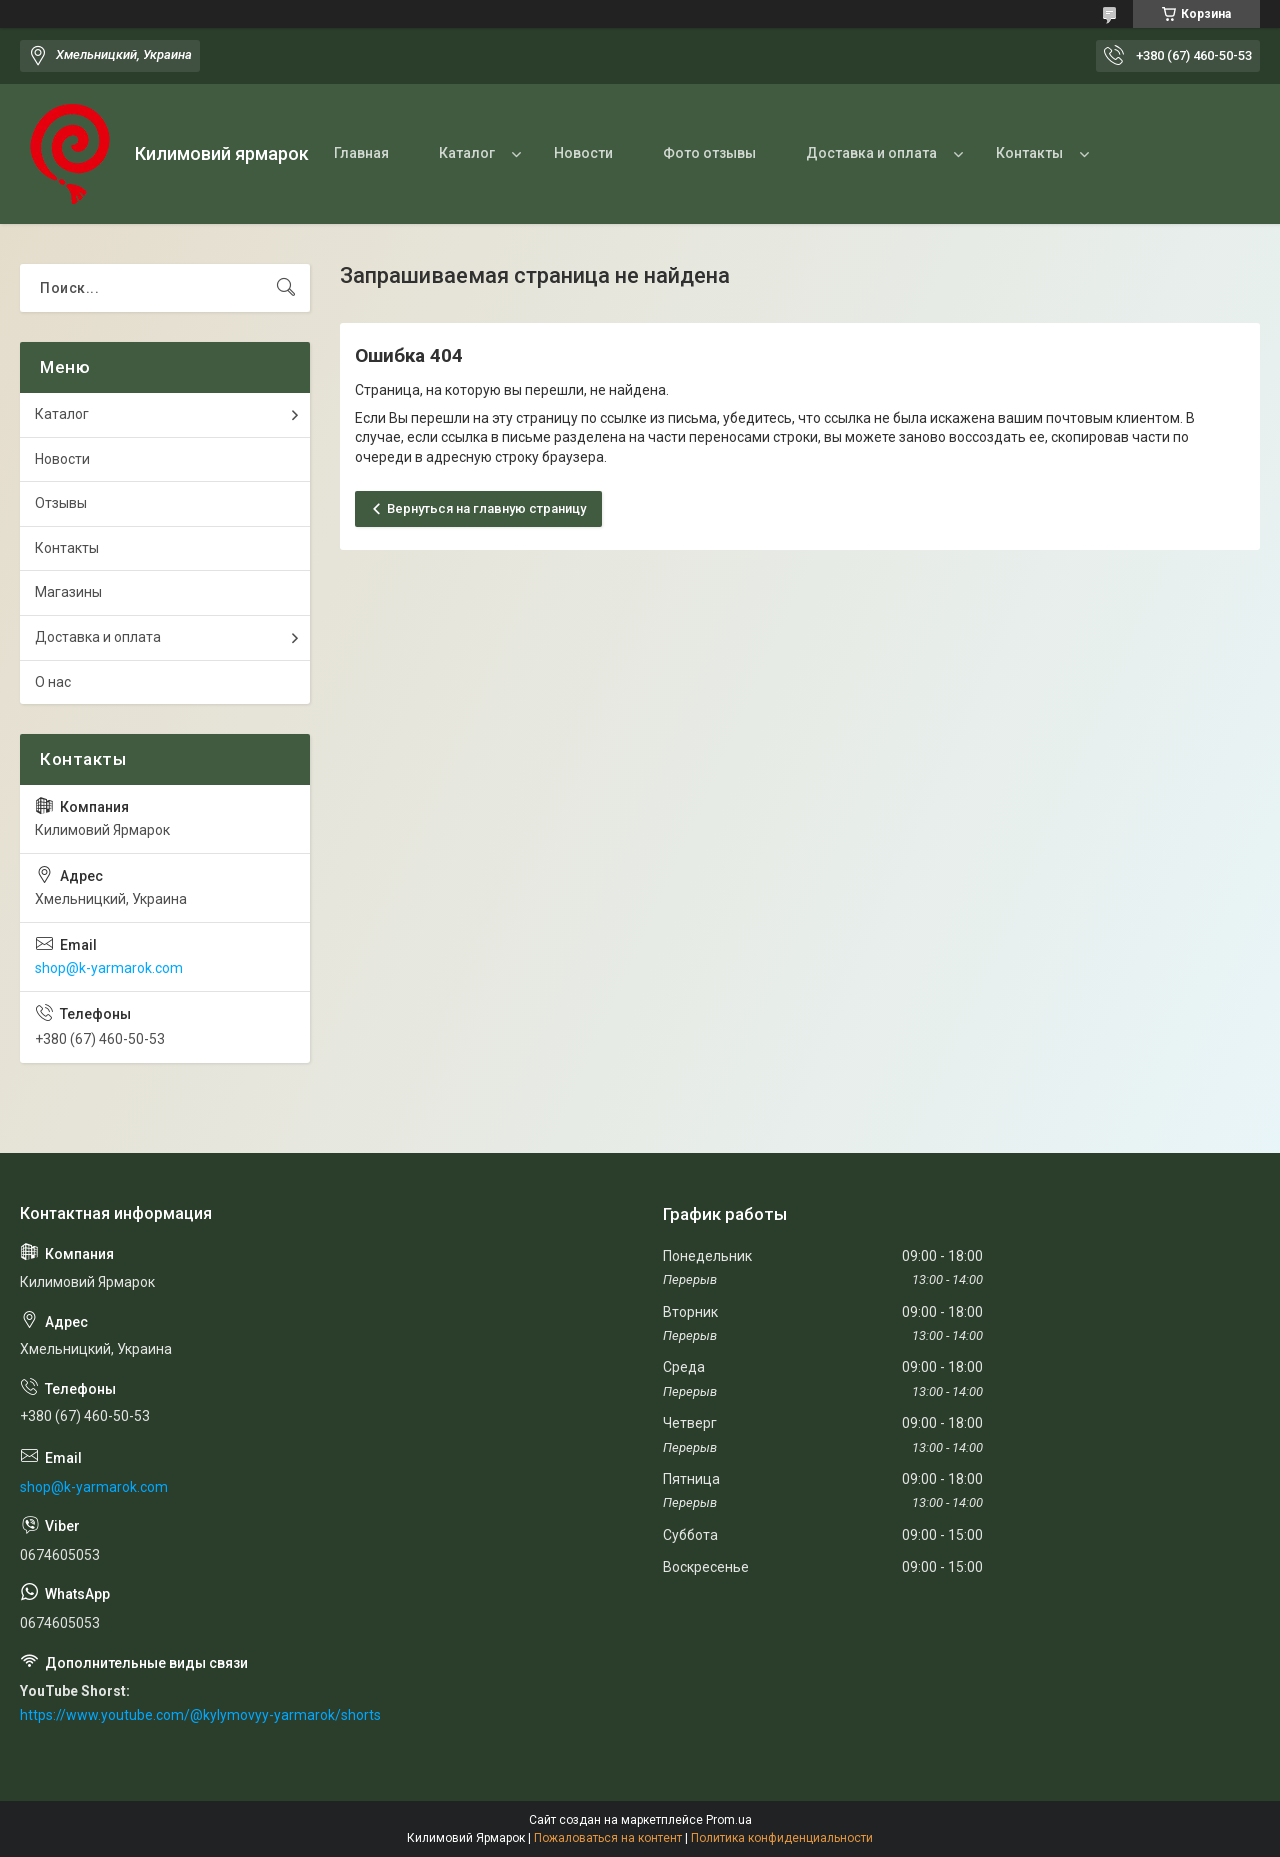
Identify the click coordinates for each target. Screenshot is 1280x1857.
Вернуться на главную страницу (486, 508)
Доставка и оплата (871, 153)
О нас (53, 682)
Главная (361, 153)
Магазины (68, 592)
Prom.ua (729, 1820)
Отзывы (61, 503)
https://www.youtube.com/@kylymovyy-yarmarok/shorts (200, 1715)
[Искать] (286, 288)
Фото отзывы (709, 153)
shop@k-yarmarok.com (109, 968)
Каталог (467, 153)
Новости (583, 153)
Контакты (1029, 153)
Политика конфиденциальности (782, 1838)
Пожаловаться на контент (608, 1838)
